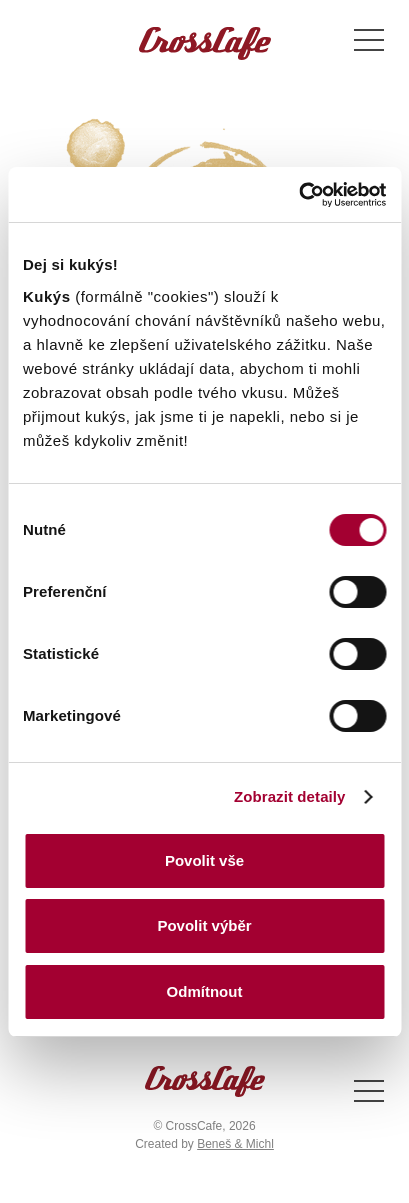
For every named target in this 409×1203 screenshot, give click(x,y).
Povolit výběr (204, 925)
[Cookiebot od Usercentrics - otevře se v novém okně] (298, 195)
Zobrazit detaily (290, 796)
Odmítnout (205, 991)
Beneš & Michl (235, 1144)
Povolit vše (204, 860)
